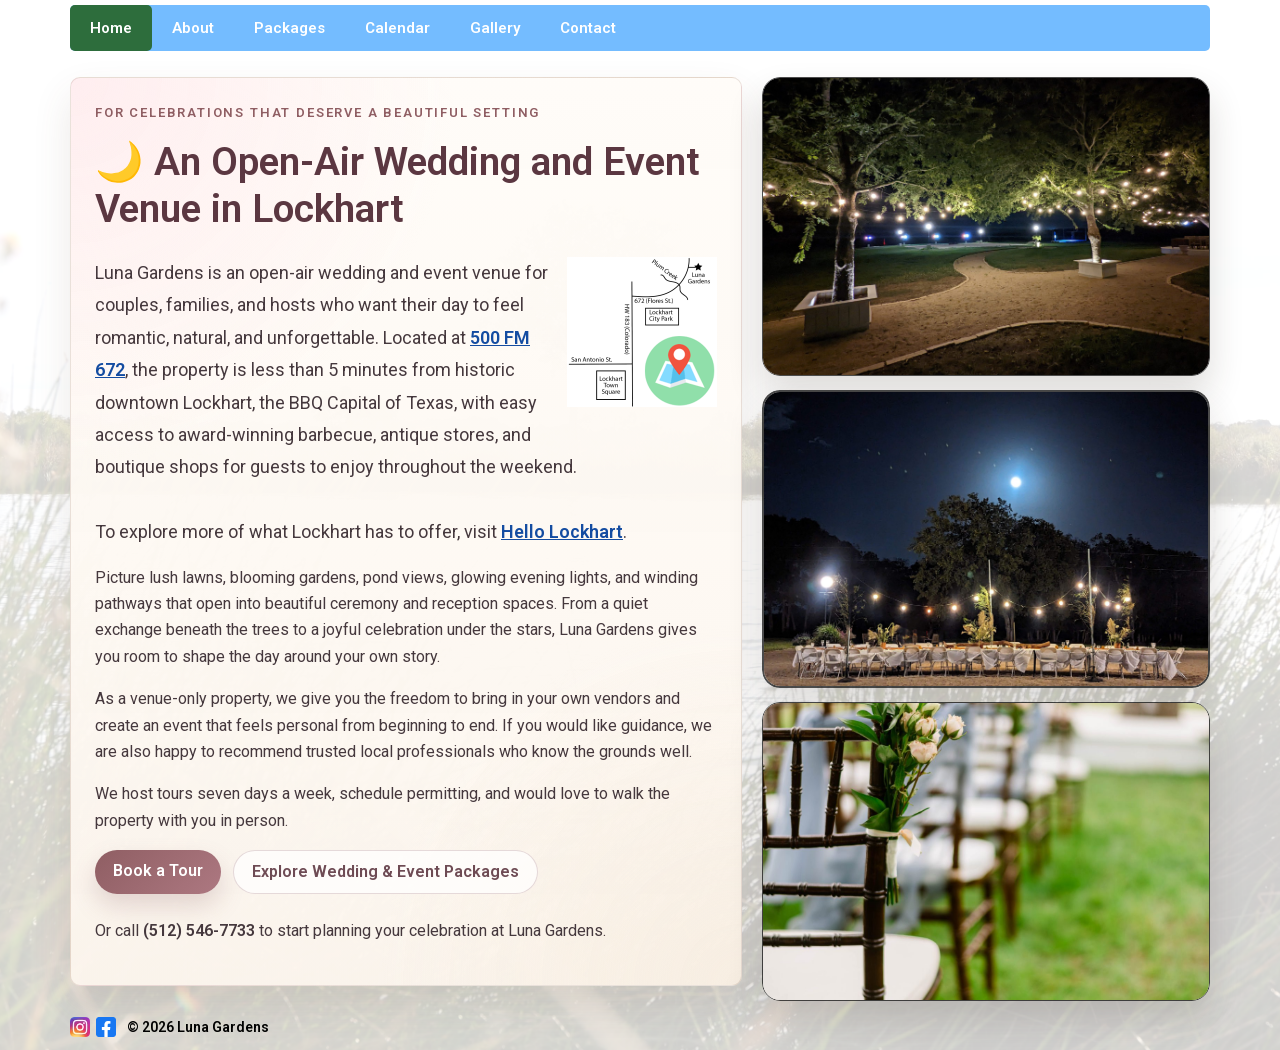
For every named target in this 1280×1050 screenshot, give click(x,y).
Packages (289, 28)
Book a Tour (158, 870)
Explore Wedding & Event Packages (385, 871)
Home (111, 28)
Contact (588, 28)
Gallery (495, 28)
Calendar (397, 28)
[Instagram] (80, 1027)
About (193, 28)
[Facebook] (106, 1027)
